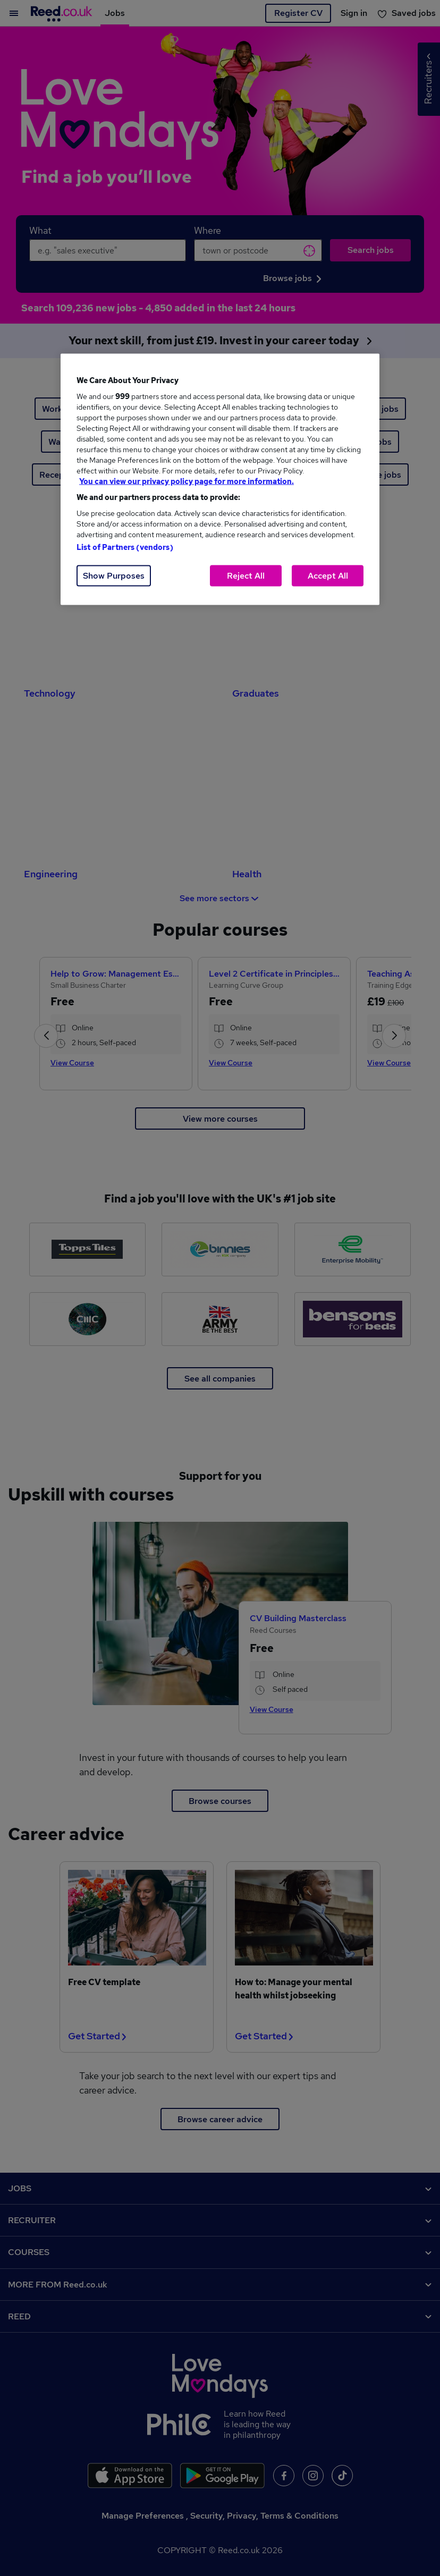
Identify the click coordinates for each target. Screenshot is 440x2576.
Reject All (246, 575)
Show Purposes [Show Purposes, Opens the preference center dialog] (114, 575)
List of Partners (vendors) (125, 547)
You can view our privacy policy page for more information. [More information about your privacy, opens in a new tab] (186, 481)
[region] (220, 479)
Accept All (328, 575)
